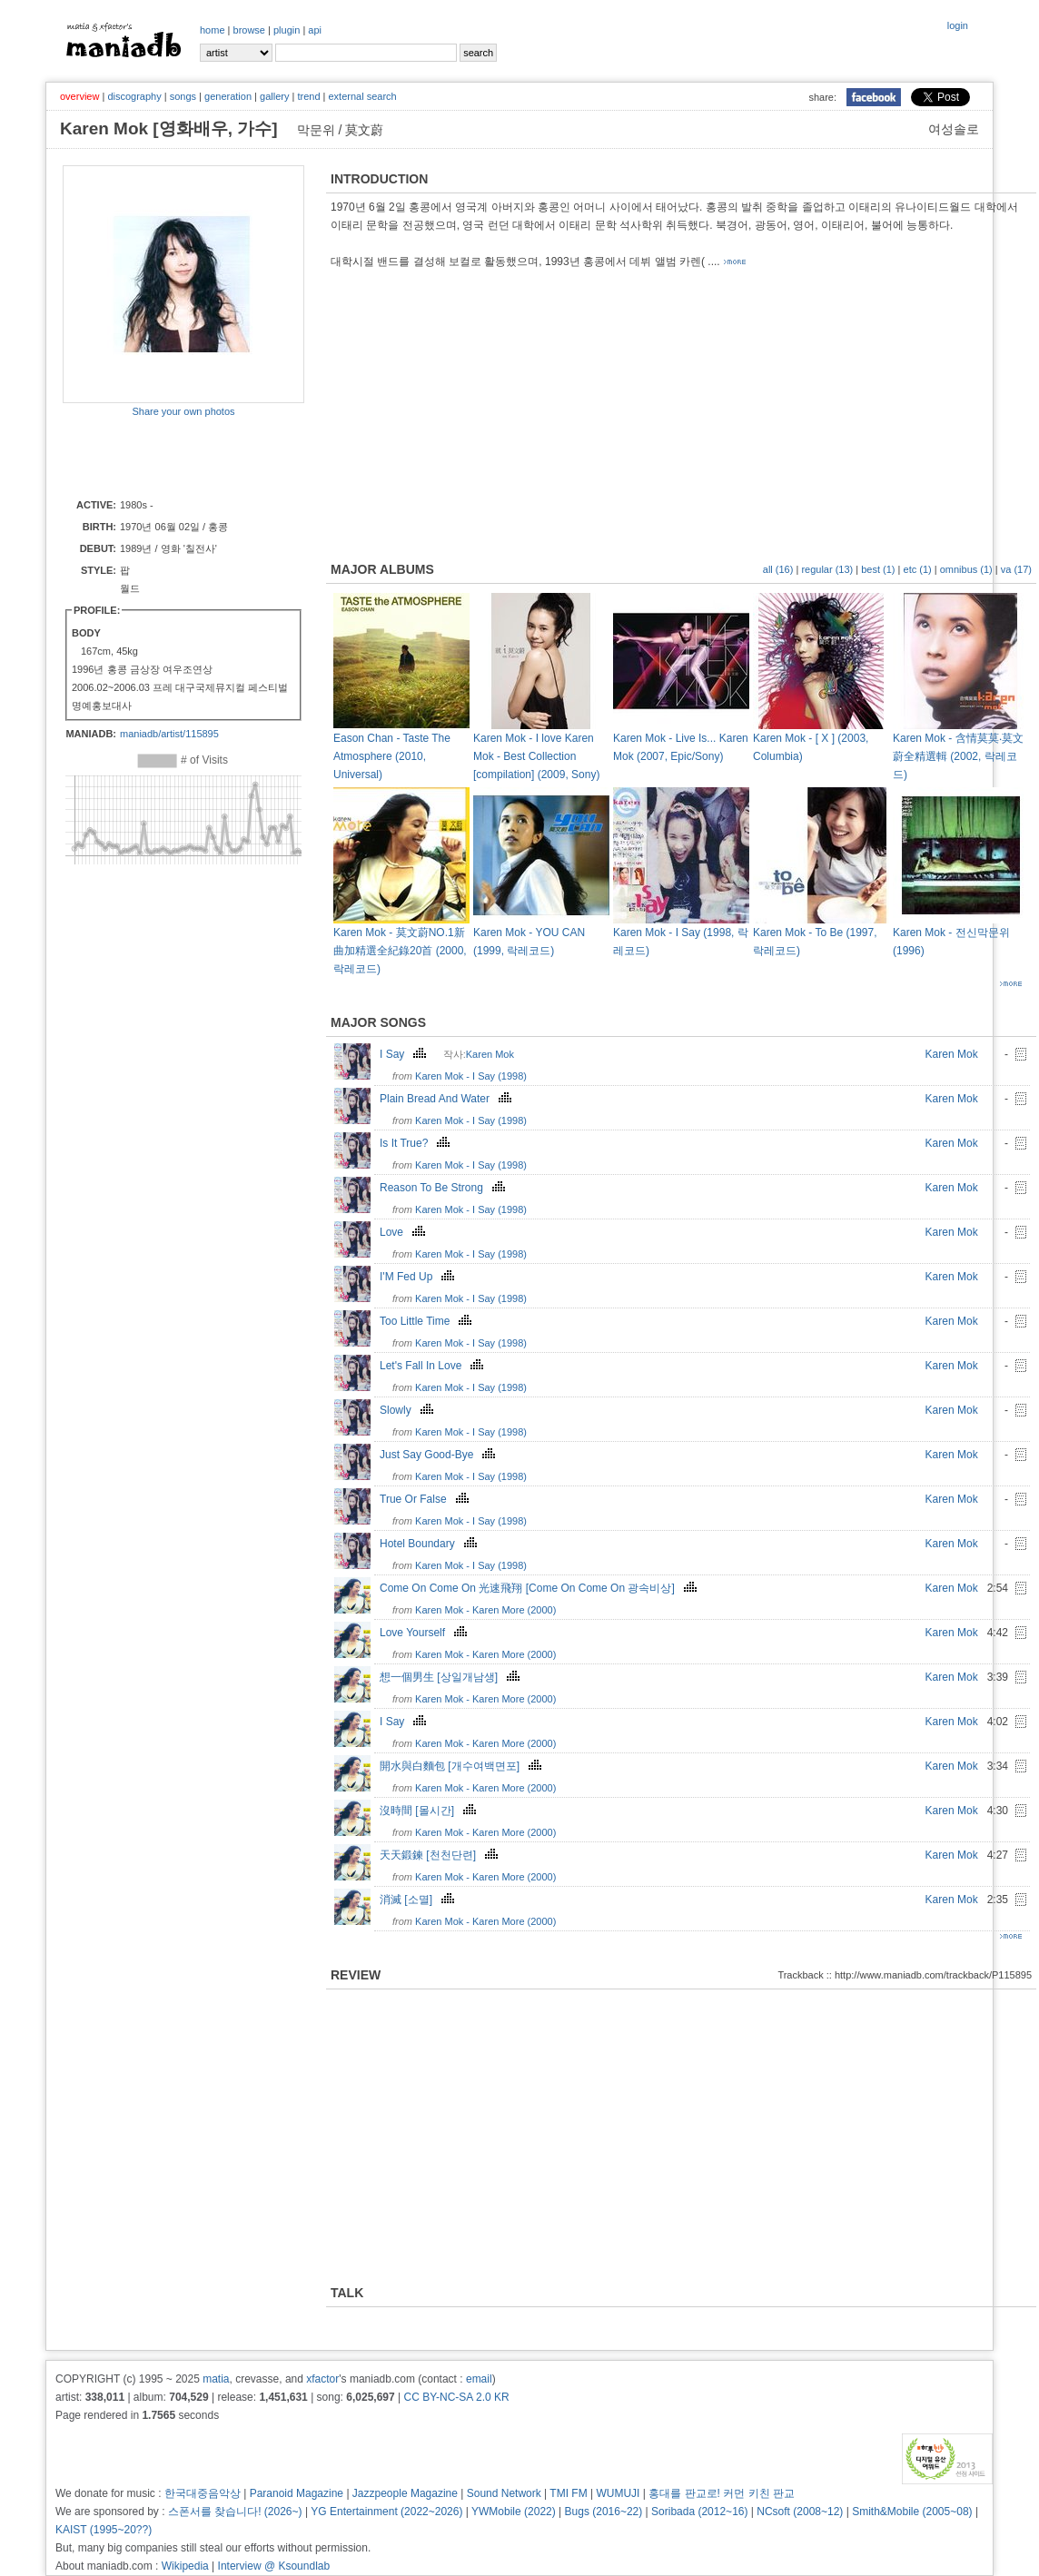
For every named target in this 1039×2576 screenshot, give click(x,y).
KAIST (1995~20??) (103, 2529)
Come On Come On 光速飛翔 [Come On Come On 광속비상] (540, 1588)
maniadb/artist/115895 (169, 733)
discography (134, 96)
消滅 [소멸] (419, 1899)
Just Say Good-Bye (440, 1454)
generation (228, 96)
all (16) (778, 569)
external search (362, 96)
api (315, 30)
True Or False (426, 1499)
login (957, 25)
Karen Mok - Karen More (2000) (485, 1609)
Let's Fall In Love (434, 1365)
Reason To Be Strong (445, 1187)
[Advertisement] (169, 456)
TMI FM (568, 2493)
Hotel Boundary (430, 1543)
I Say (405, 1054)
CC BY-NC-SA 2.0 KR (456, 2397)
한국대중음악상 (202, 2493)
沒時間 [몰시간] (430, 1810)
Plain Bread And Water (448, 1098)
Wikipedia (185, 2566)
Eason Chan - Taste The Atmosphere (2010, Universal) (391, 756)
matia (216, 2379)
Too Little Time (428, 1321)
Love (405, 1232)
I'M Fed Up (419, 1276)
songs (183, 96)
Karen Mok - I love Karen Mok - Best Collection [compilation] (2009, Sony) (536, 756)
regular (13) (827, 569)
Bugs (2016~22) (604, 2511)
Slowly (409, 1410)
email (479, 2379)
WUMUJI (617, 2493)
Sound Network (504, 2493)
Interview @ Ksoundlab (274, 2566)
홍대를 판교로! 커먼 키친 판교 (721, 2493)
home (212, 30)
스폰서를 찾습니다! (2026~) (235, 2511)
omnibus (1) (966, 569)
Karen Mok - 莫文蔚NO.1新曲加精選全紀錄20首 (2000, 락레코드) (400, 950)
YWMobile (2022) (513, 2511)
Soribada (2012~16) (699, 2511)
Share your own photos (183, 411)
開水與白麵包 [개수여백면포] (463, 1766)
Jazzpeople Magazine (405, 2493)
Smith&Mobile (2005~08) (912, 2511)
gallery (274, 96)
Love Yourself (425, 1632)
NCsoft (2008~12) (800, 2511)
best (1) (878, 569)
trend (308, 96)
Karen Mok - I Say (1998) (471, 1076)
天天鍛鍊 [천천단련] (441, 1855)
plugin (286, 30)
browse (249, 30)
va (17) (1016, 569)
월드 (130, 588)
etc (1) (918, 569)
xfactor (322, 2379)
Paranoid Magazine (296, 2493)
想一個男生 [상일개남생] (452, 1677)
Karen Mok (490, 1054)
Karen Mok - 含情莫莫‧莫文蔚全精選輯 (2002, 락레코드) (958, 756)
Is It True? (417, 1143)
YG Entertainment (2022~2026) (386, 2511)
